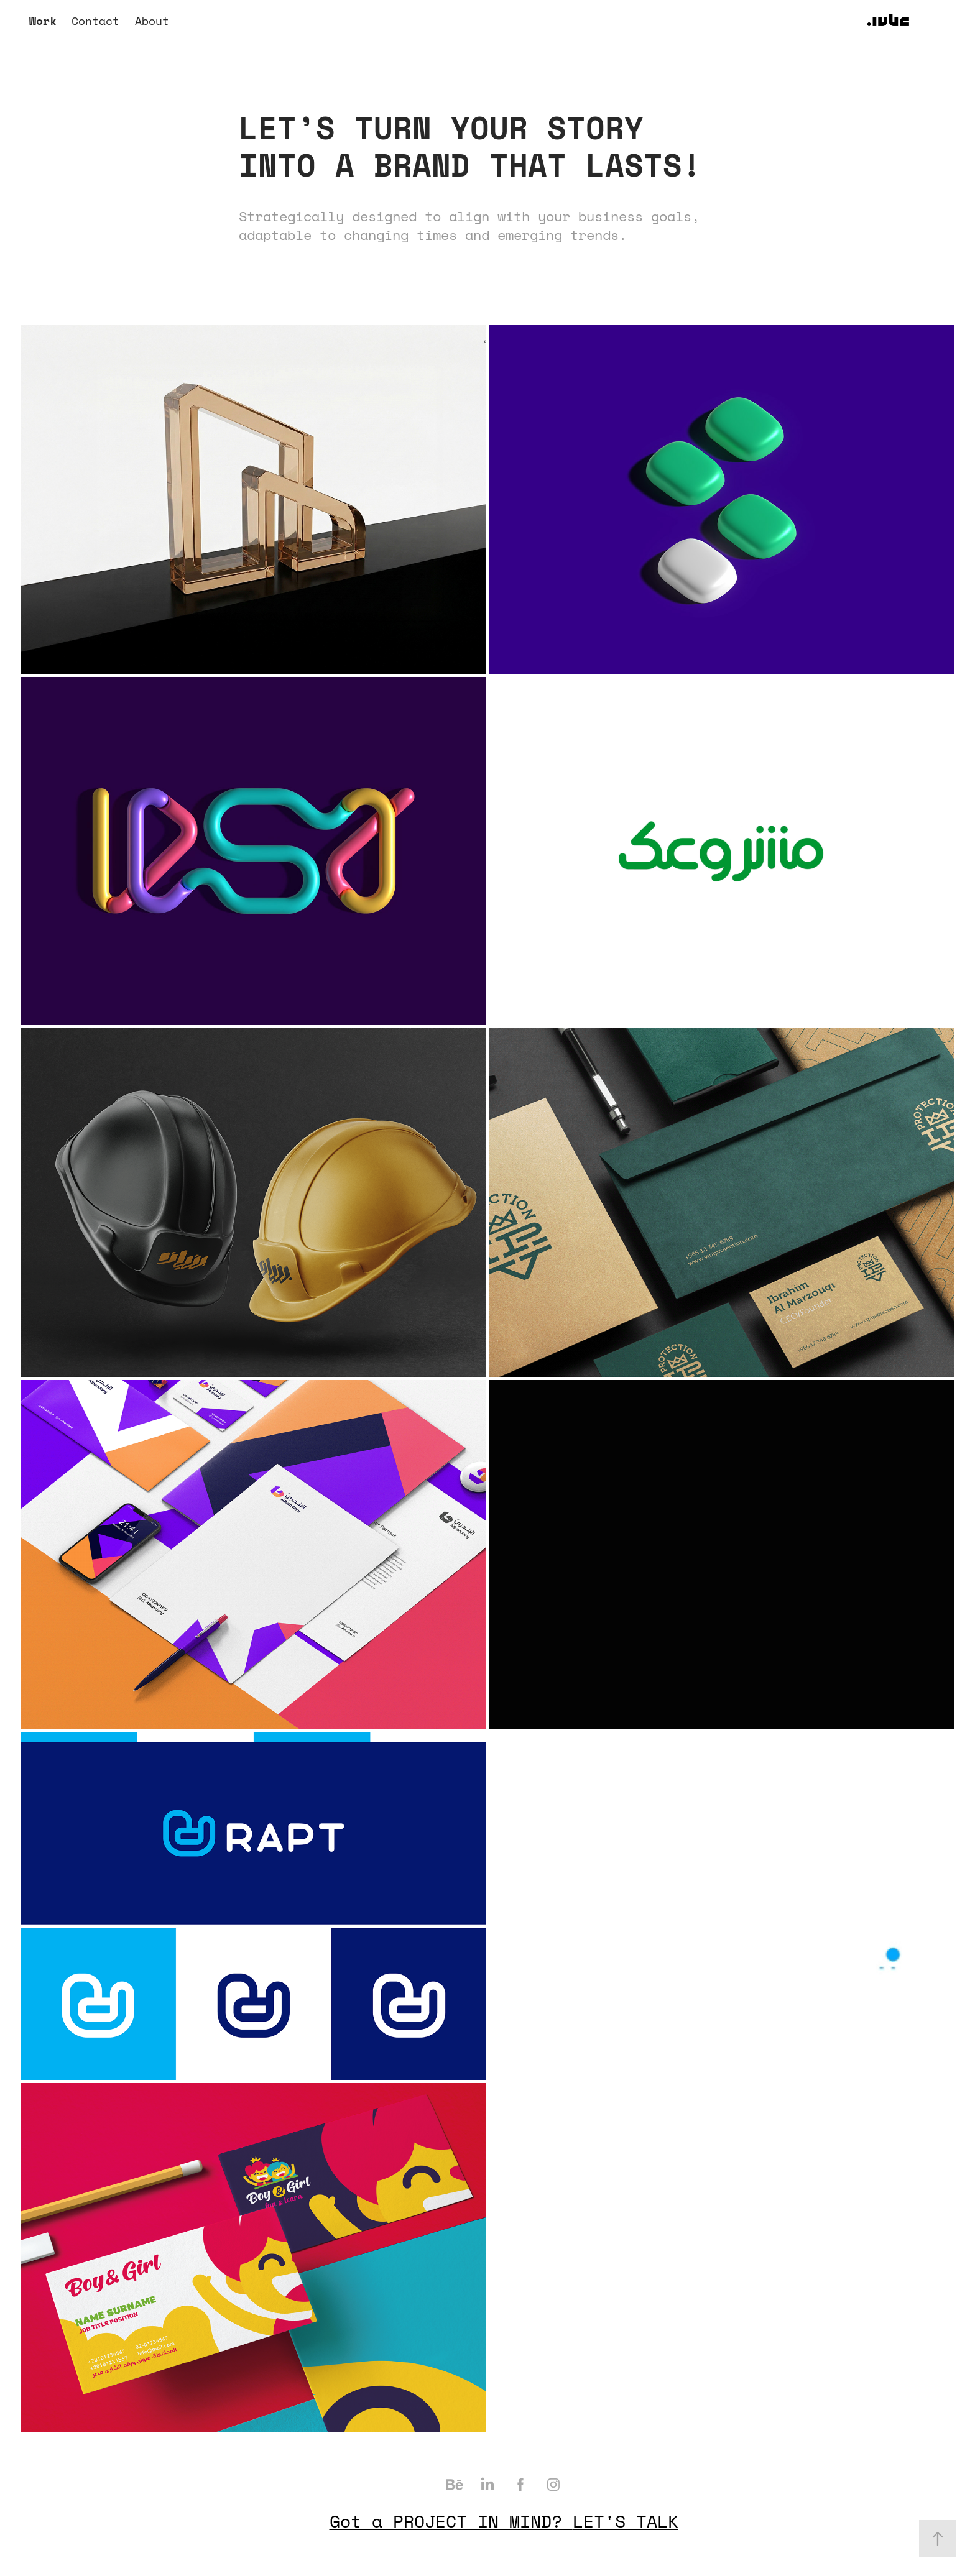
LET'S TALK (625, 2521)
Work (43, 20)
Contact (95, 20)
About (152, 20)
